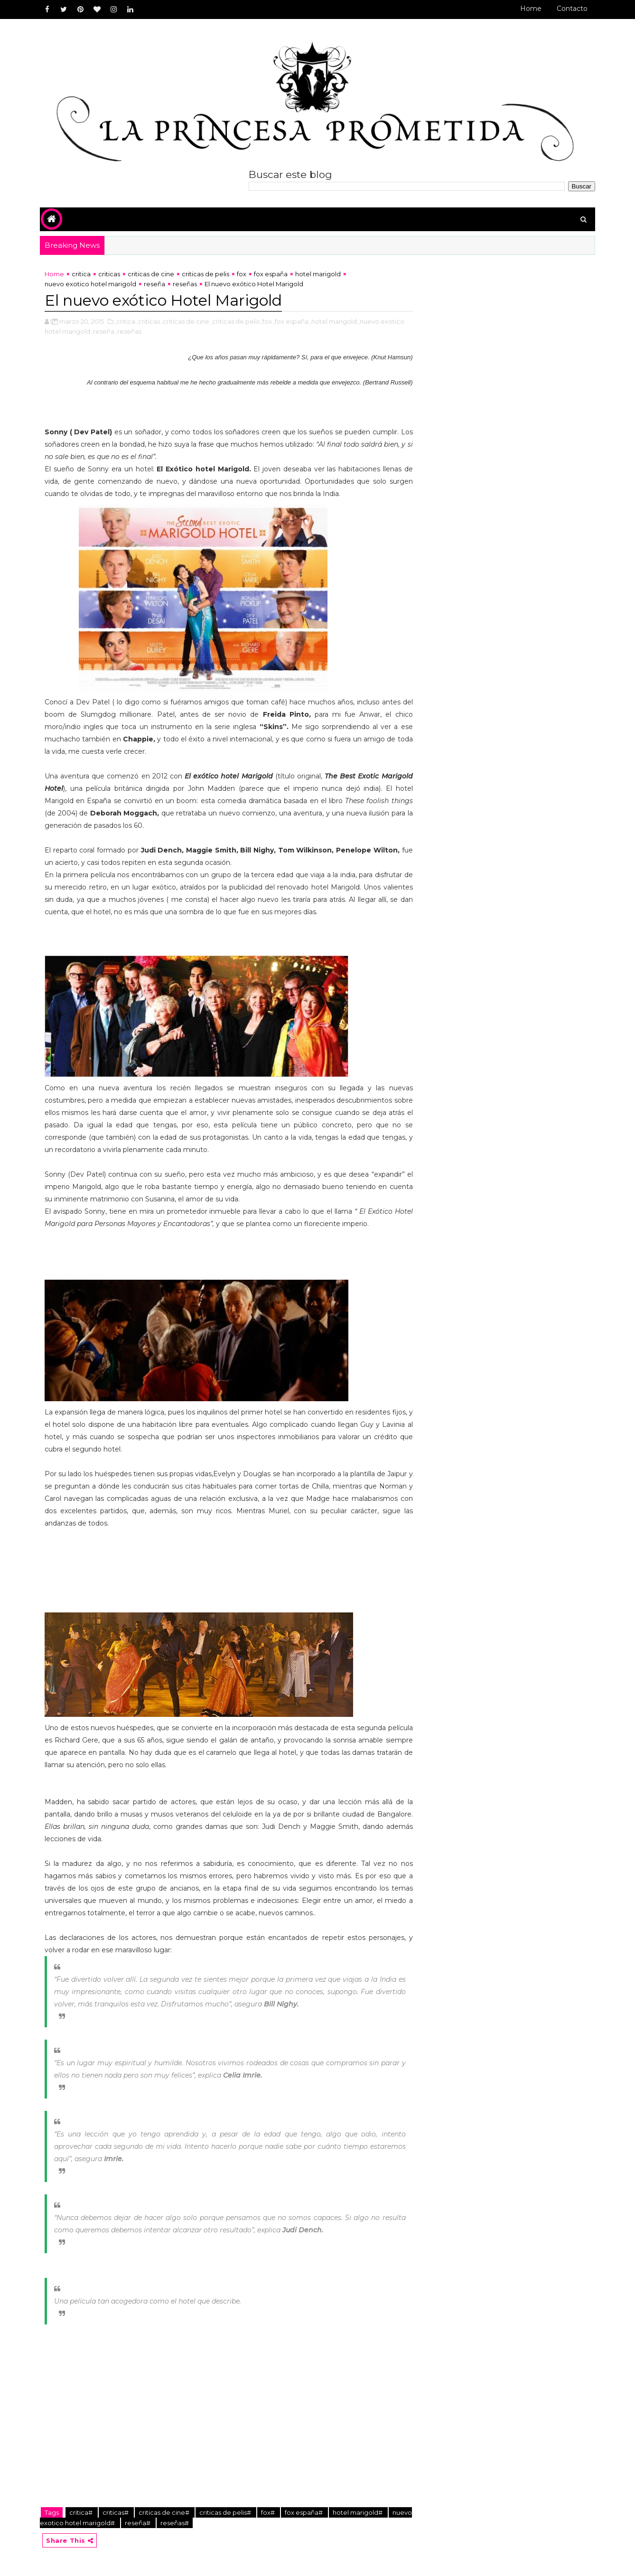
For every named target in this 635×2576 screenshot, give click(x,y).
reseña (154, 284)
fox (241, 274)
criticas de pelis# (225, 2512)
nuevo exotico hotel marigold (90, 284)
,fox (266, 321)
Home (531, 8)
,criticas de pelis (235, 321)
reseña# (138, 2523)
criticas (109, 274)
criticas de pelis (205, 274)
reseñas (185, 284)
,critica (125, 321)
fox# (268, 2512)
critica (81, 274)
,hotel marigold (333, 321)
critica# (81, 2512)
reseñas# (174, 2523)
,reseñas (128, 331)
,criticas (148, 321)
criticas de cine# (165, 2512)
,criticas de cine (185, 321)
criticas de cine (151, 274)
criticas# (116, 2512)
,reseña (103, 331)
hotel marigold (318, 274)
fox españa (271, 274)
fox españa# (304, 2512)
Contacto (572, 8)
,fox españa (290, 321)
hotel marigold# (358, 2512)
